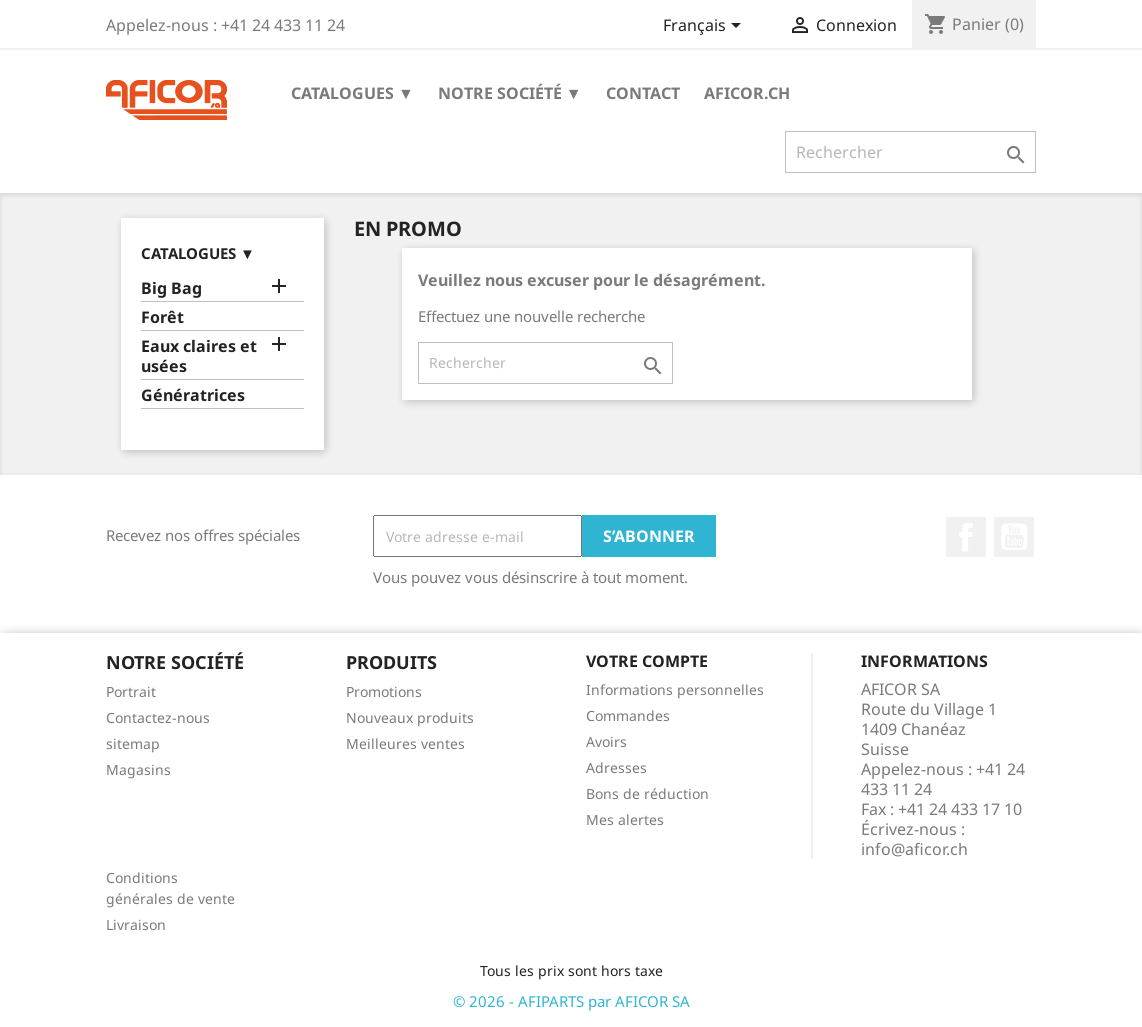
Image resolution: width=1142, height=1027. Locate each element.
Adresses (616, 767)
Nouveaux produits (410, 717)
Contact (643, 93)
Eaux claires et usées (199, 356)
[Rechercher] (910, 152)
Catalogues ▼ (352, 93)
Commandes (628, 715)
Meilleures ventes (405, 743)
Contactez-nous (158, 717)
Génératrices (193, 395)
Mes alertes (625, 819)
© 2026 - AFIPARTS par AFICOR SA (571, 1001)
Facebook (966, 537)
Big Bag (171, 288)
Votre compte (647, 661)
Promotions (384, 691)
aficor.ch (747, 93)
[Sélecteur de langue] (705, 27)
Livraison (136, 924)
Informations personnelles (675, 689)
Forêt (162, 317)
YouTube (1014, 537)
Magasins (138, 769)
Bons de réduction (647, 793)
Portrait (131, 691)
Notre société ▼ (510, 93)
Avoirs (606, 741)
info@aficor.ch (914, 849)
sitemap (133, 743)
